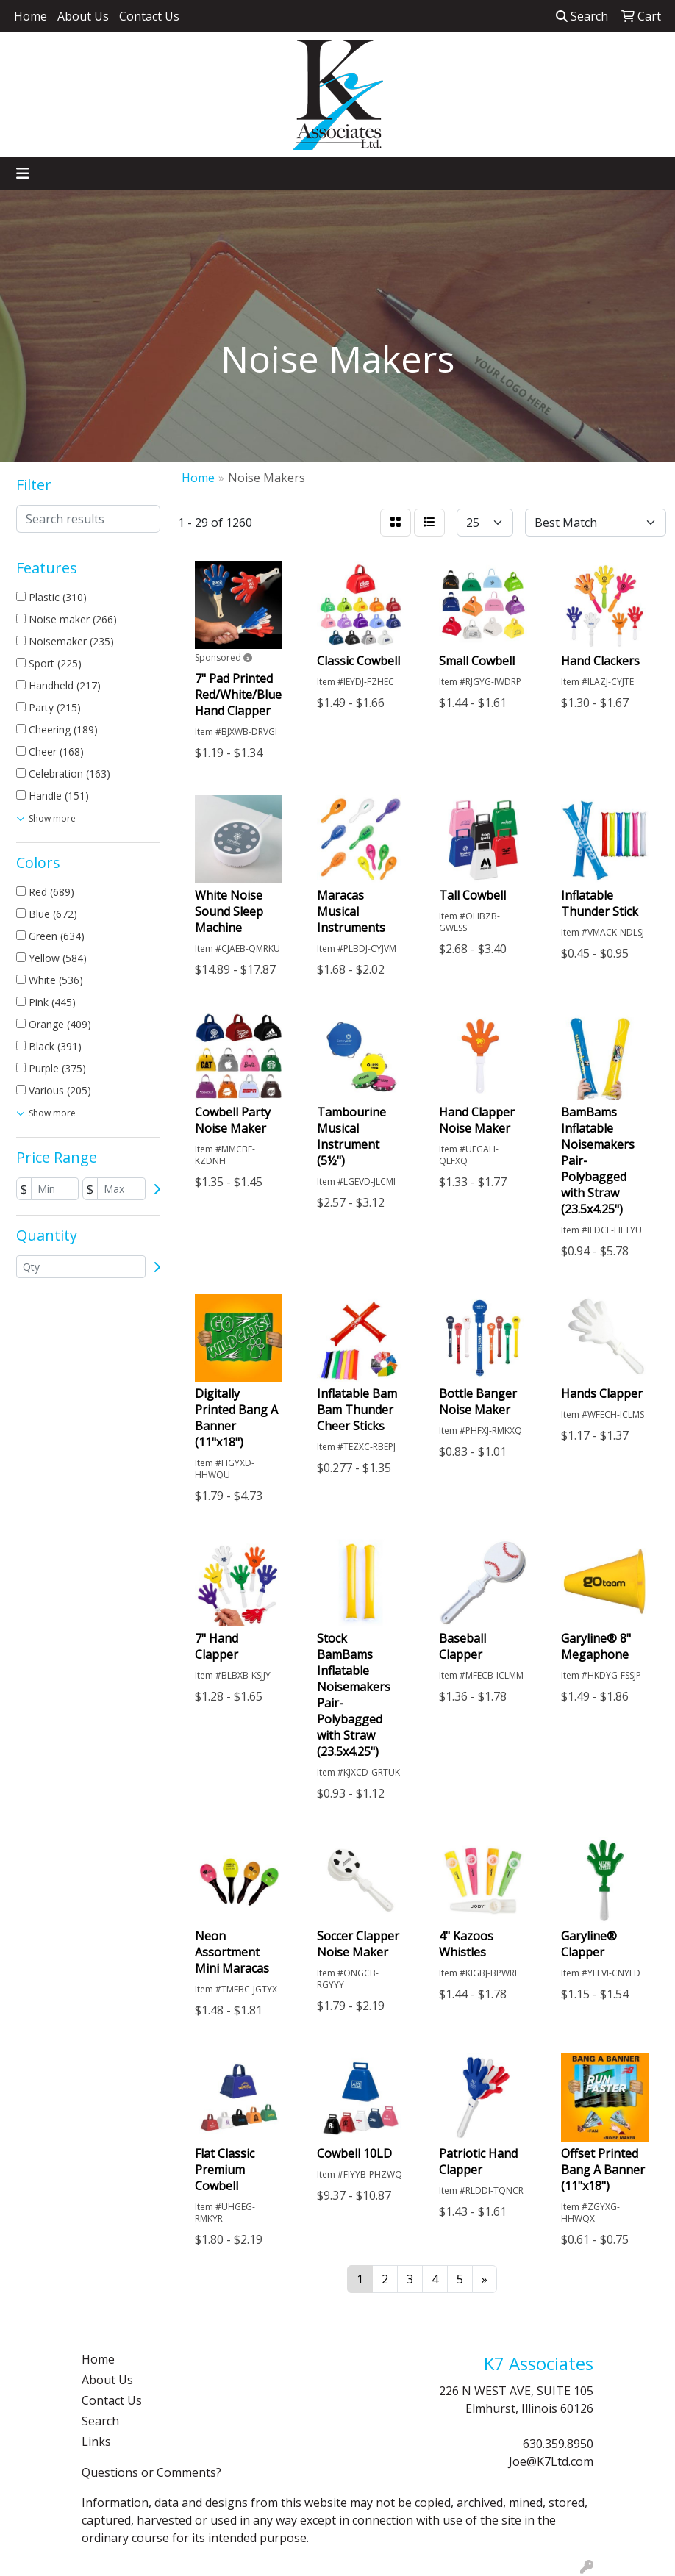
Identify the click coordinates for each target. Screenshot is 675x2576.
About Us (83, 16)
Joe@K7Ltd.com (551, 2461)
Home (30, 16)
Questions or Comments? (151, 2472)
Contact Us (149, 16)
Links (96, 2441)
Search (582, 16)
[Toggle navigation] (22, 173)
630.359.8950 (558, 2444)
